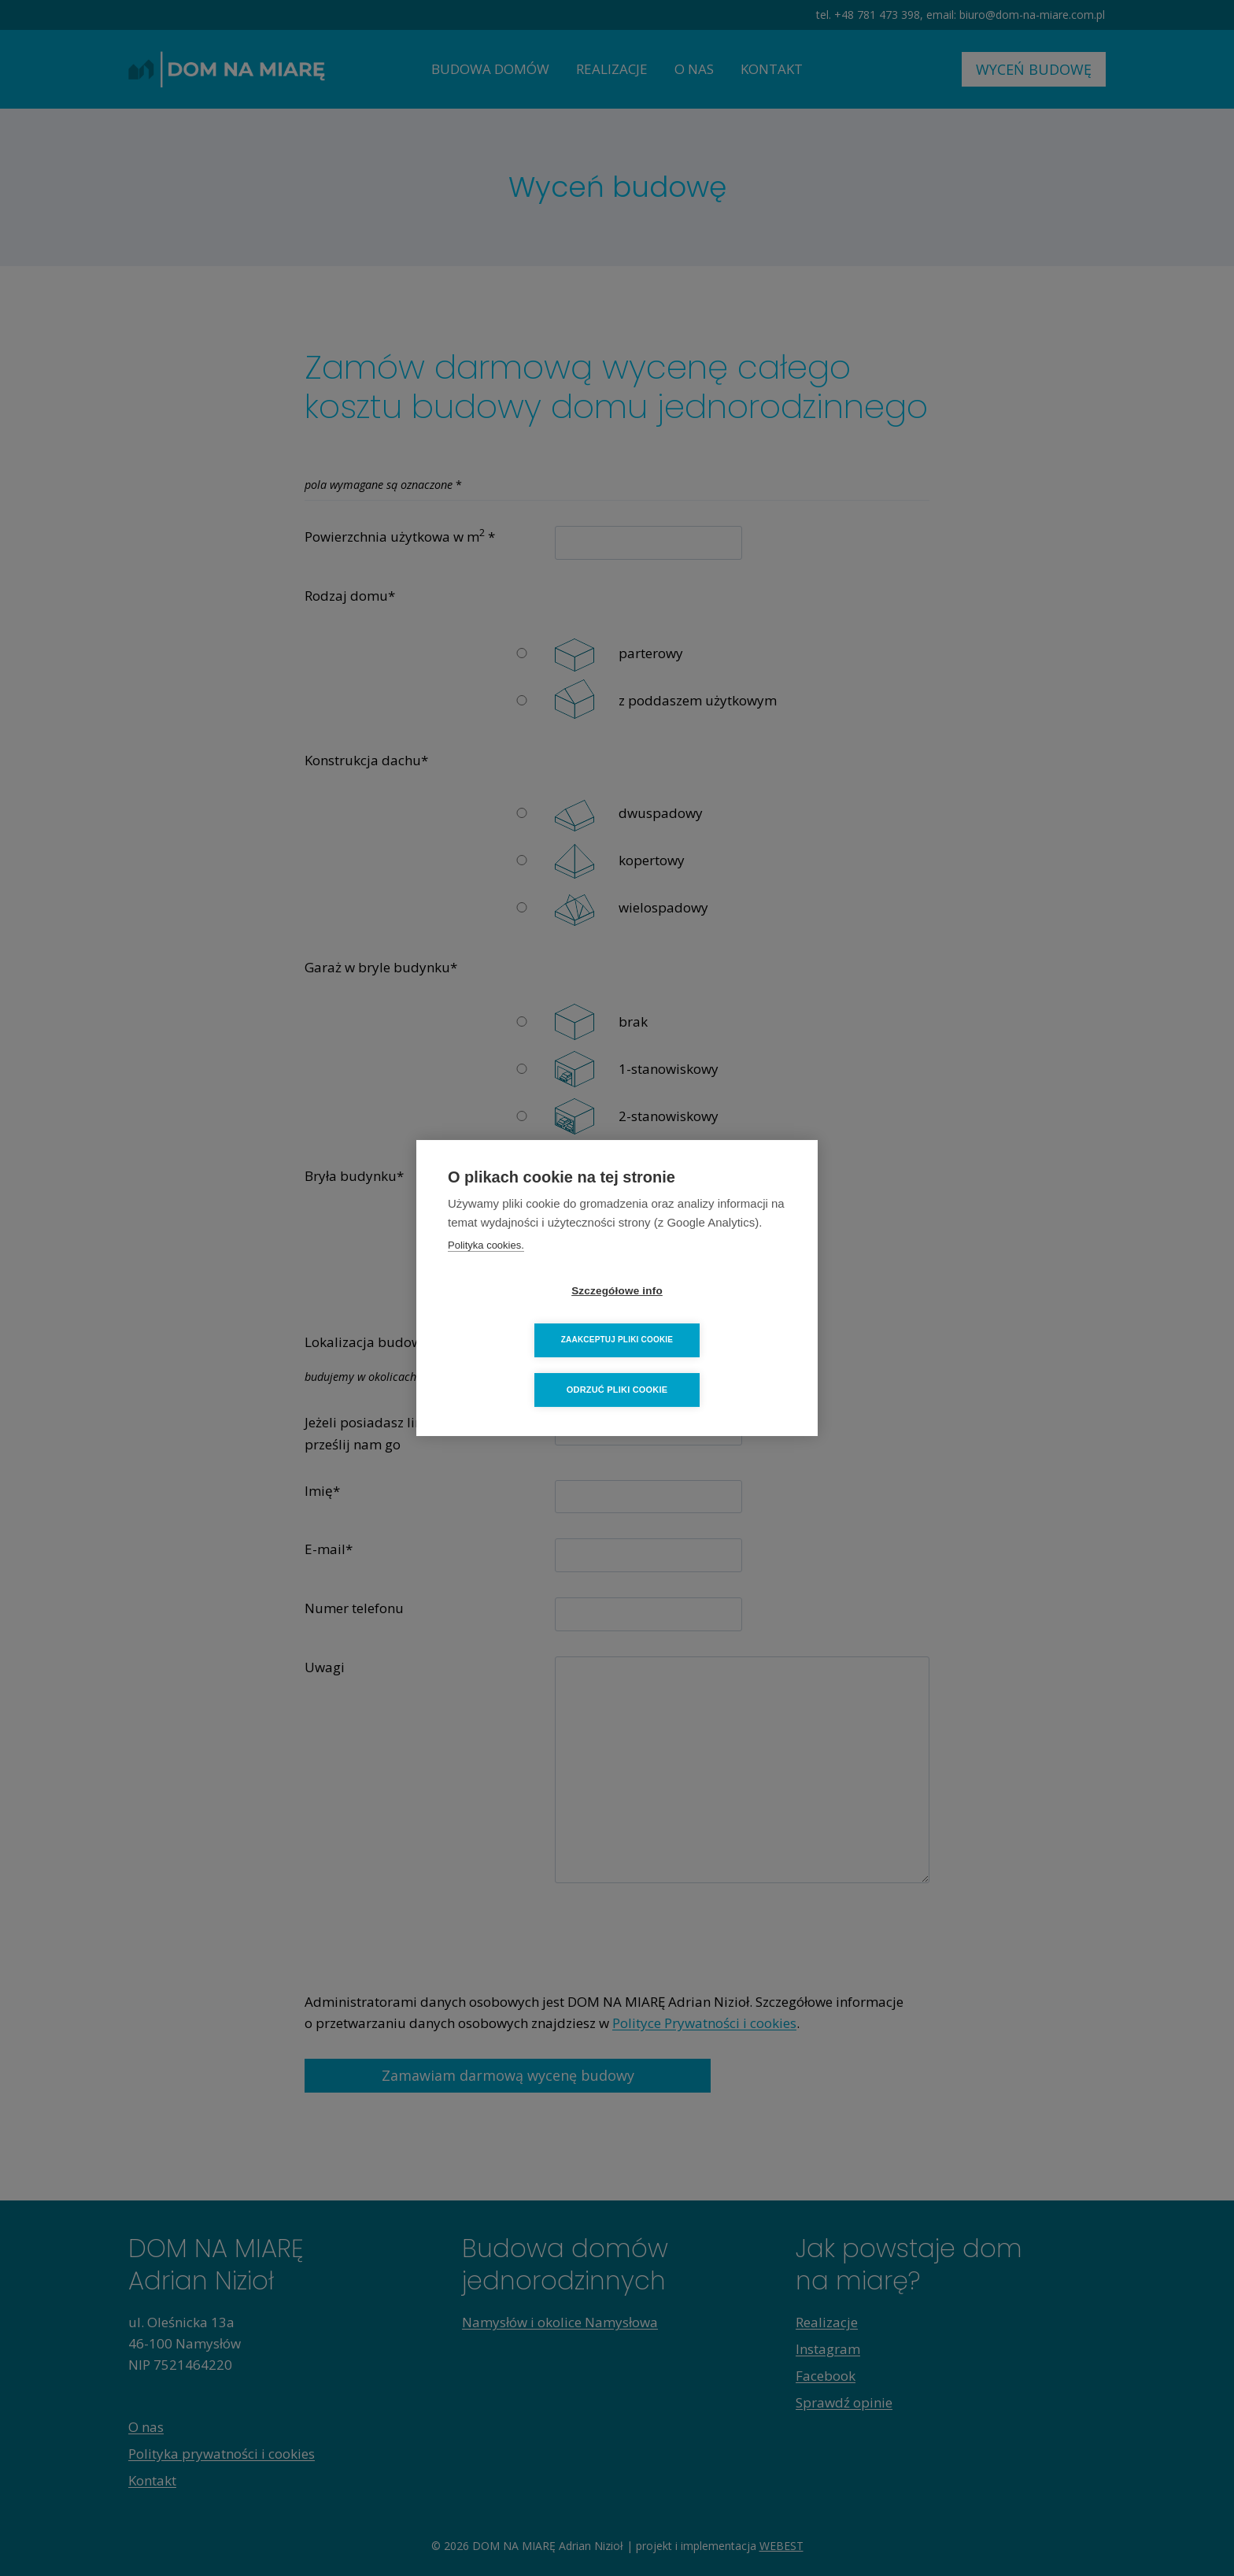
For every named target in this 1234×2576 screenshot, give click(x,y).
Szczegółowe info (526, 1316)
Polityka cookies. (486, 1270)
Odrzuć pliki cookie (617, 1365)
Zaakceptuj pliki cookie (707, 1315)
